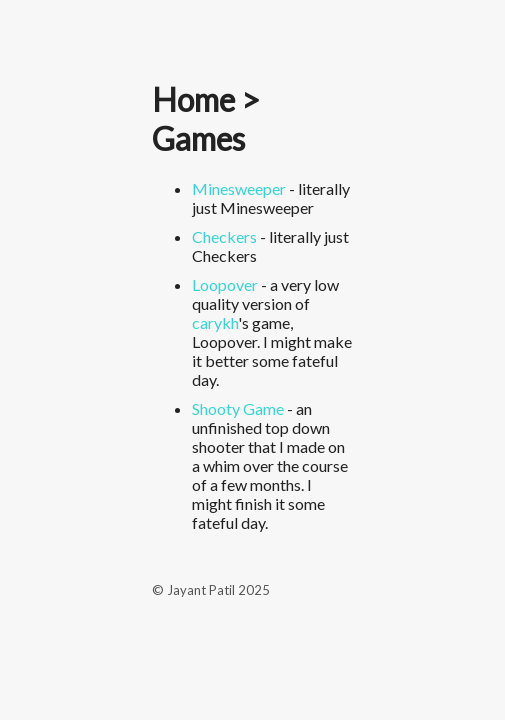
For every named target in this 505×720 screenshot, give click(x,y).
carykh (215, 322)
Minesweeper (239, 188)
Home (193, 99)
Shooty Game (238, 408)
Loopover (225, 284)
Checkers (224, 236)
